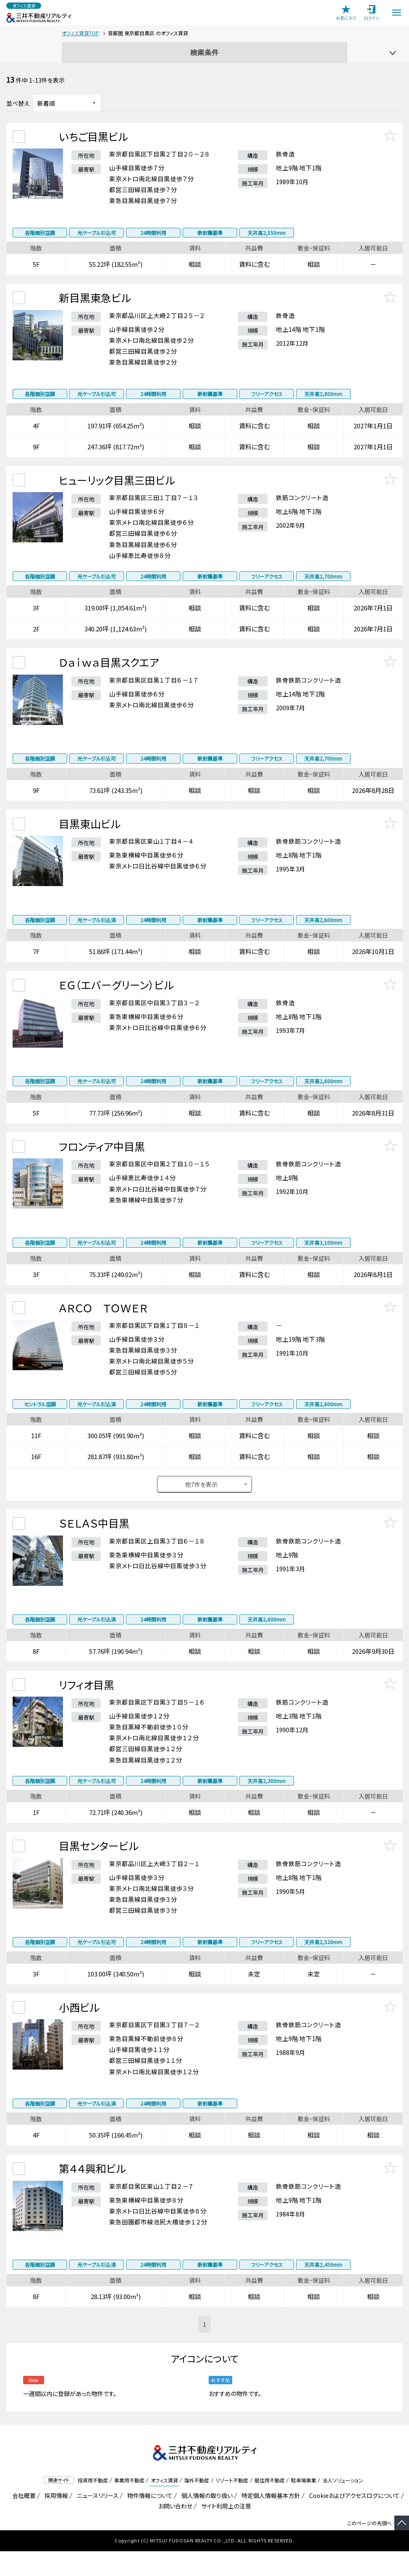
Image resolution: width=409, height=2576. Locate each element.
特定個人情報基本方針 (269, 2520)
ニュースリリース (96, 2520)
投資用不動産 (93, 2504)
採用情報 (55, 2520)
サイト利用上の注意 (224, 2530)
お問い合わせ (175, 2530)
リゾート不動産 (231, 2504)
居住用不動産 (269, 2504)
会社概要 (22, 2520)
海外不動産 (196, 2504)
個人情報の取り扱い (205, 2520)
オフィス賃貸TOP (80, 33)
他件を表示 (201, 1499)
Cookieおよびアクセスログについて (353, 2520)
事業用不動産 (129, 2504)
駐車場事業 (303, 2504)
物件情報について (148, 2520)
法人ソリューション (342, 2504)
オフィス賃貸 (164, 2504)
